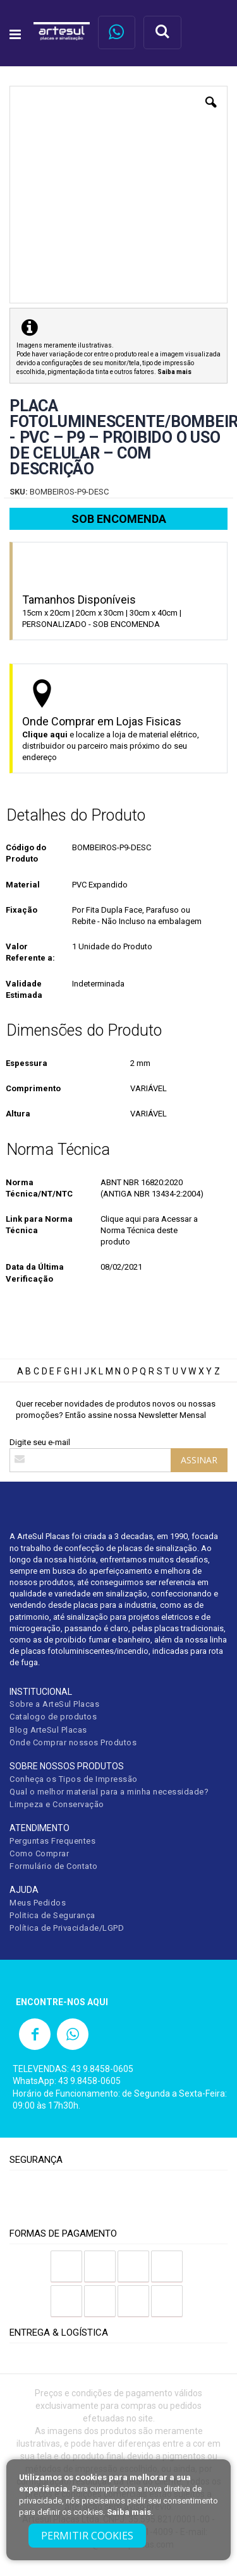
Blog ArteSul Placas (48, 1730)
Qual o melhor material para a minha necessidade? (109, 1791)
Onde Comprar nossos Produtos (73, 1742)
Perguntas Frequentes (52, 1841)
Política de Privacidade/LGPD (66, 1928)
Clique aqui (45, 734)
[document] (118, 2510)
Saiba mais (129, 2512)
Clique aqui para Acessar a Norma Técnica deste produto (149, 1230)
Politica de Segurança (52, 1915)
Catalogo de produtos (53, 1716)
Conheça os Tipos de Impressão (73, 1779)
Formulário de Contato (53, 1866)
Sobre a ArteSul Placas (54, 1704)
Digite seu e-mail (39, 1442)
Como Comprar (39, 1853)
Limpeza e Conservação (56, 1804)
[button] (211, 111)
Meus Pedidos (37, 1902)
